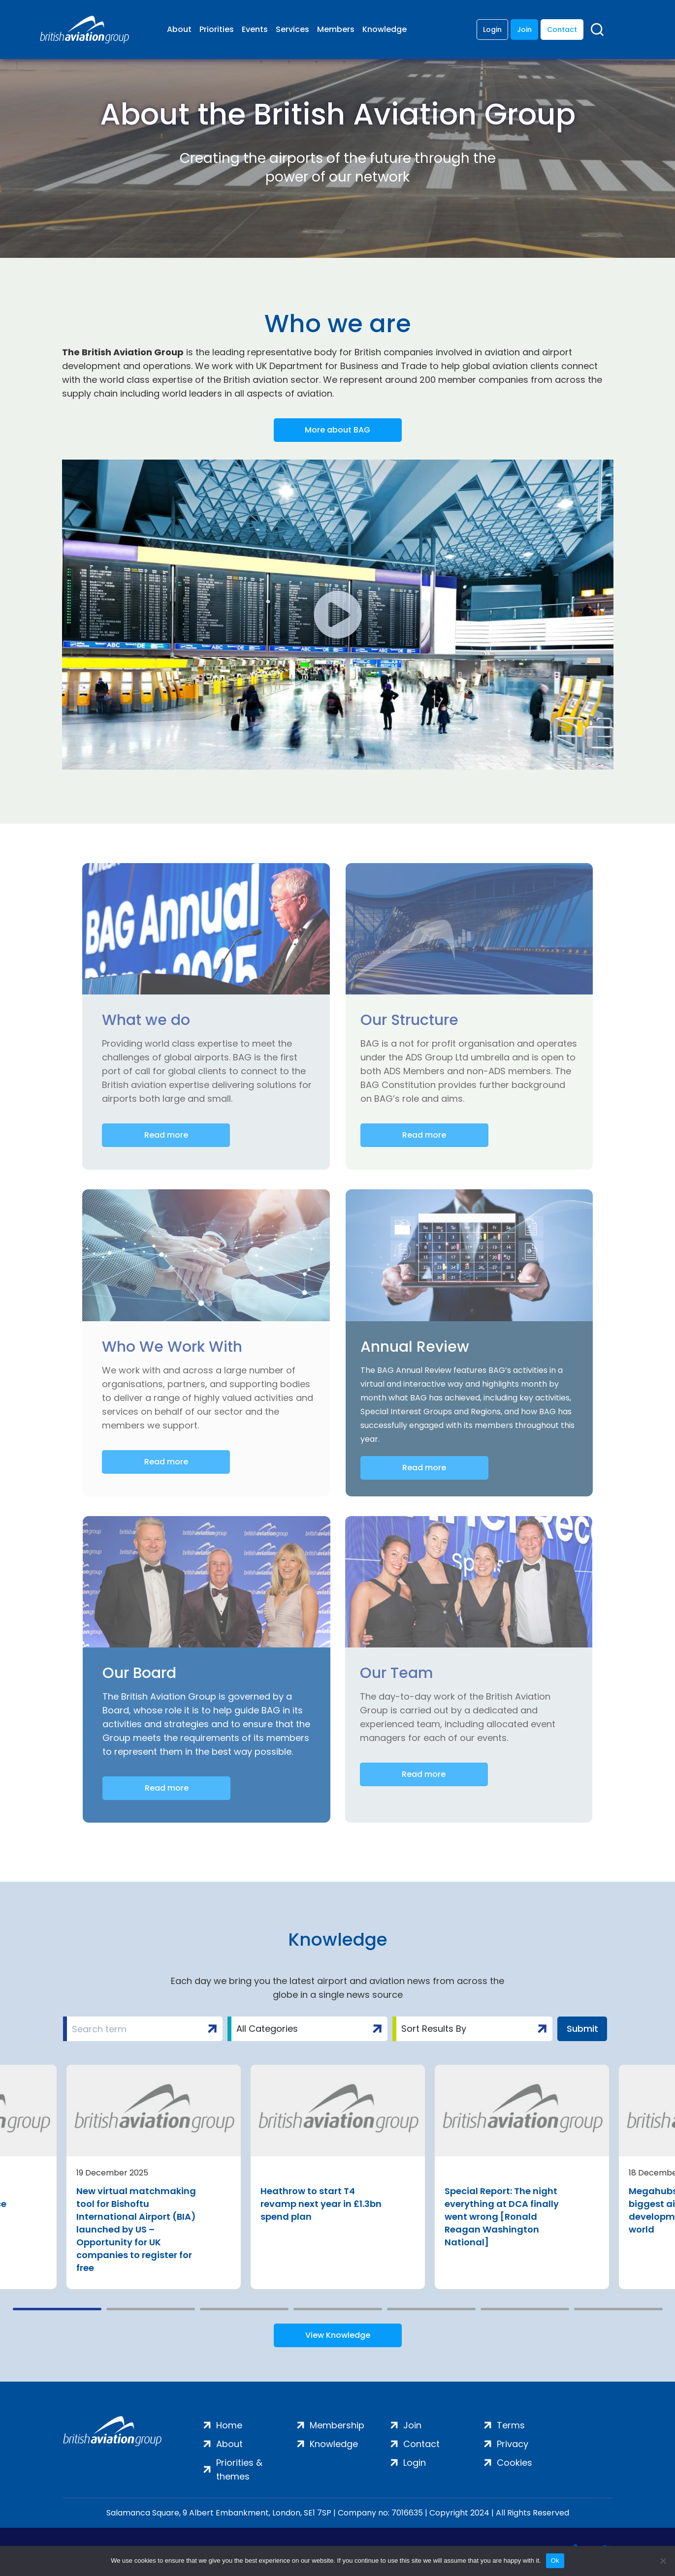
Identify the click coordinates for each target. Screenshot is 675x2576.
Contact (562, 29)
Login (492, 29)
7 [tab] (618, 2309)
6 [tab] (525, 2309)
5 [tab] (431, 2309)
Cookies (514, 2462)
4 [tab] (337, 2309)
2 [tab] (150, 2309)
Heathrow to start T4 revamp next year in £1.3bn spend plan (321, 2204)
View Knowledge (337, 2335)
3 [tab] (244, 2309)
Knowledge (384, 29)
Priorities (216, 29)
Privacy (512, 2444)
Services (292, 29)
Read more (166, 1135)
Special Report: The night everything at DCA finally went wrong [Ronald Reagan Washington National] (502, 2216)
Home (229, 2425)
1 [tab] (57, 2309)
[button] (337, 614)
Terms (511, 2425)
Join (524, 29)
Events (255, 29)
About (179, 29)
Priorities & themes (239, 2469)
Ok (555, 2560)
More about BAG (337, 429)
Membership (337, 2425)
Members (335, 29)
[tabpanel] (153, 2177)
